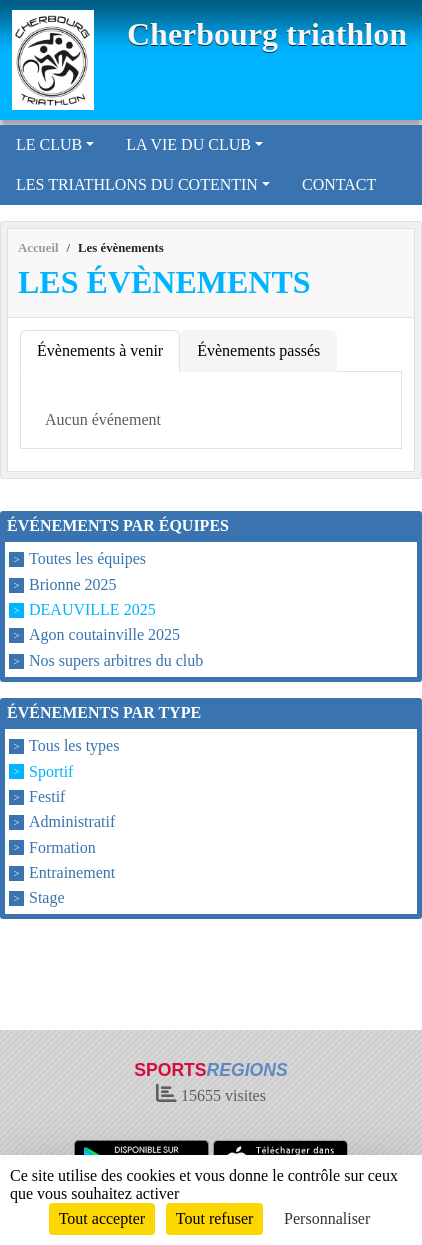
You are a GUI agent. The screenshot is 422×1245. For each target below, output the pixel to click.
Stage (47, 897)
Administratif (72, 822)
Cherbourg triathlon (267, 34)
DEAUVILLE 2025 (92, 609)
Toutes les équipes (87, 559)
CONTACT (339, 184)
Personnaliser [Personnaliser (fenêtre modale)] (327, 1218)
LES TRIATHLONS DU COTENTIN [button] (137, 184)
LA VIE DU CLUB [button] (188, 144)
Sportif (51, 771)
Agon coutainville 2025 (104, 635)
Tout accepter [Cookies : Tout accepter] (102, 1218)
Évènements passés (258, 350)
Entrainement (72, 872)
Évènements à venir (100, 350)
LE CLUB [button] (49, 144)
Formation (62, 847)
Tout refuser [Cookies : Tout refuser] (215, 1218)
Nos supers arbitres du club (116, 660)
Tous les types (74, 746)
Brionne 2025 (73, 584)
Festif (47, 796)
